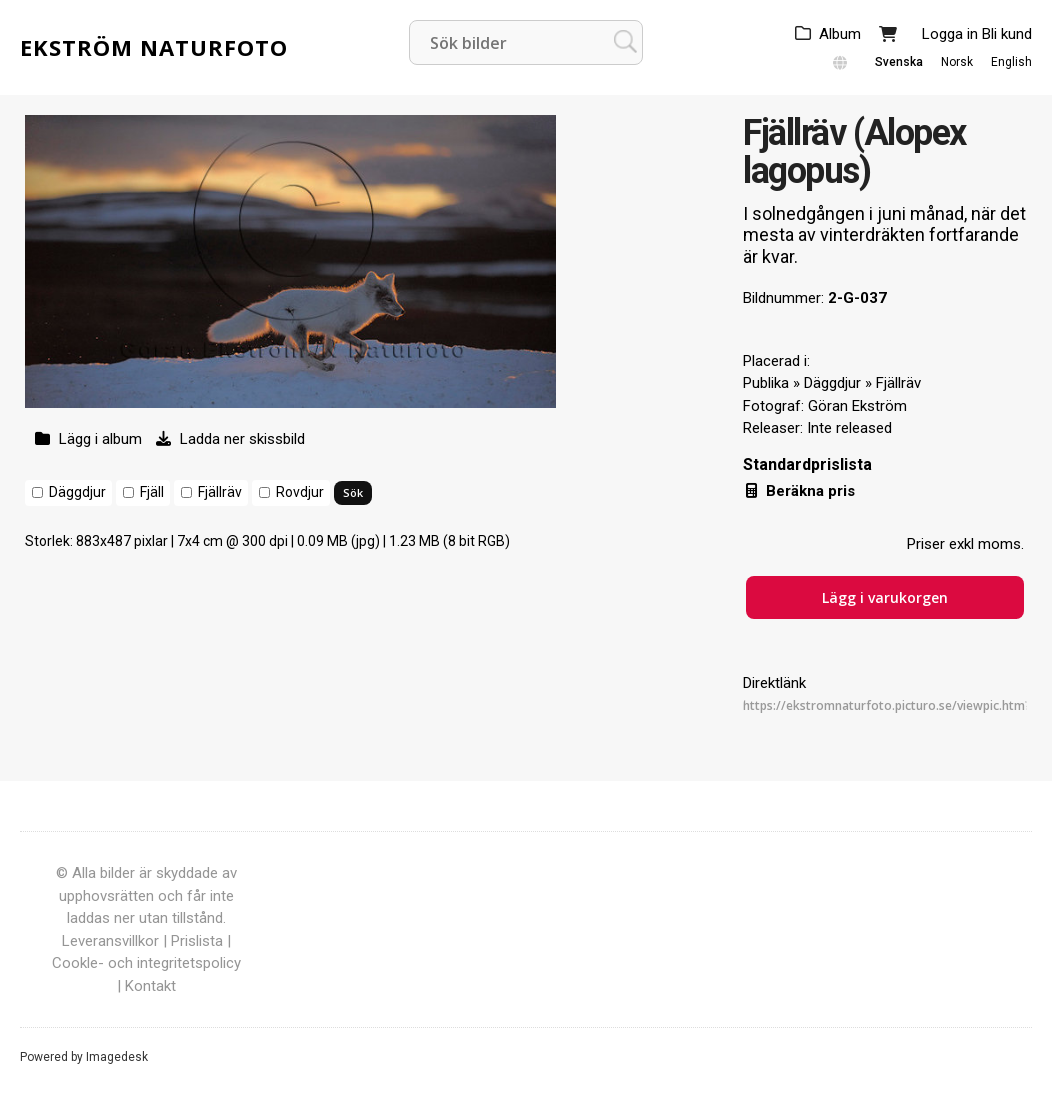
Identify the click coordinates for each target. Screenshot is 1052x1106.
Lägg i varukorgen (885, 597)
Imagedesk (117, 1057)
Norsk (957, 62)
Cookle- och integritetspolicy (146, 963)
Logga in (950, 34)
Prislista (197, 941)
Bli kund (1007, 34)
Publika (766, 383)
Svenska (899, 62)
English (1011, 62)
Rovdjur (300, 492)
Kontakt (150, 986)
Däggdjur (77, 492)
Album (840, 34)
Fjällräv (220, 492)
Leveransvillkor (110, 941)
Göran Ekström (857, 406)
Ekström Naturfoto (154, 47)
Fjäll (152, 492)
